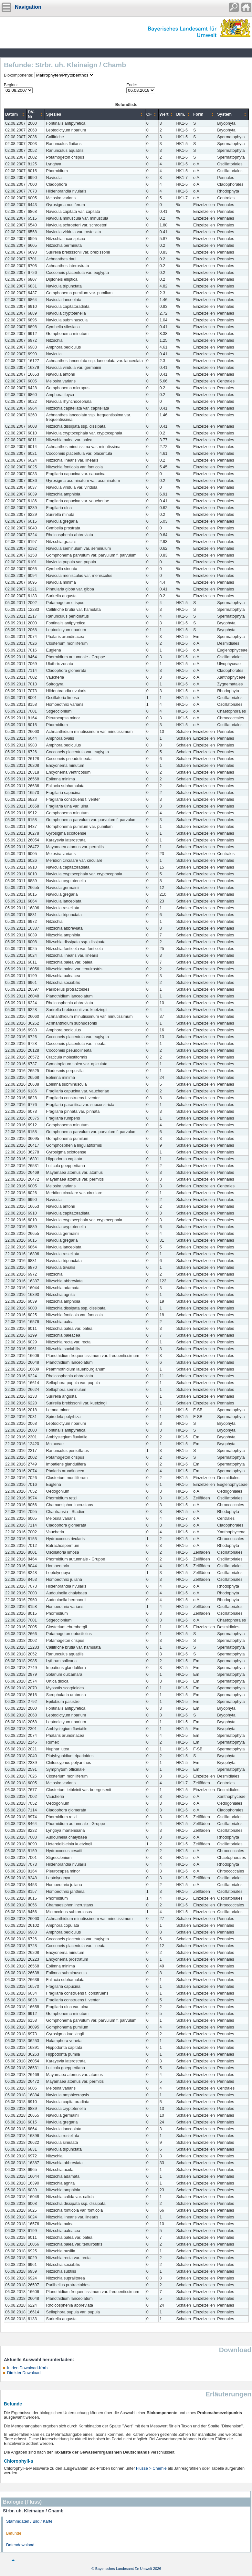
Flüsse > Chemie (151, 2468)
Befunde (13, 2533)
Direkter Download (24, 2373)
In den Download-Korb (27, 2368)
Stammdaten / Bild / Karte (29, 2521)
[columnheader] (15, 114)
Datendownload (20, 2545)
